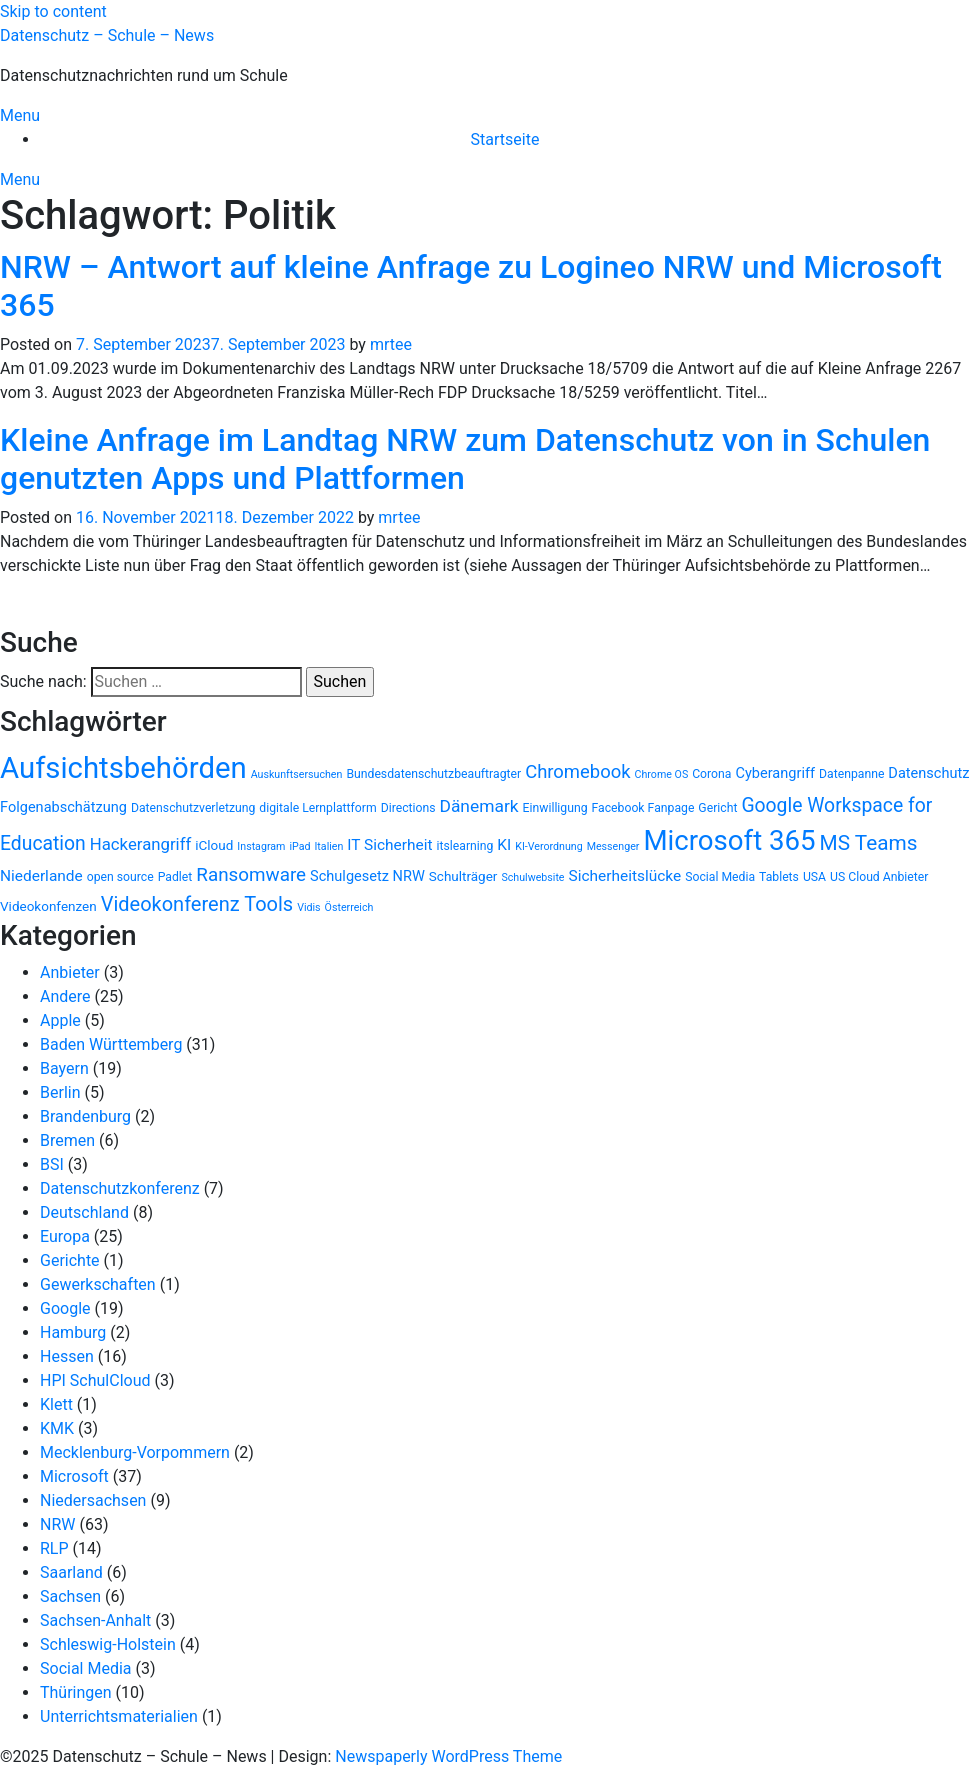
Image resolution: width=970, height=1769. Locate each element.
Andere (65, 996)
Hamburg (73, 1332)
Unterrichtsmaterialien (119, 1716)
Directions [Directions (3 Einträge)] (408, 808)
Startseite (505, 139)
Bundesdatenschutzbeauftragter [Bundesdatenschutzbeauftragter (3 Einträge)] (433, 774)
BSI (52, 1164)
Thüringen (76, 1692)
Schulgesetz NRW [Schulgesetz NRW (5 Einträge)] (367, 876)
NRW (57, 1524)
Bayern (64, 1068)
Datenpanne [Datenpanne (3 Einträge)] (851, 774)
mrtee (391, 344)
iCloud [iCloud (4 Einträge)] (214, 845)
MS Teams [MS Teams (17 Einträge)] (869, 843)
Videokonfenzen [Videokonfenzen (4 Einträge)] (48, 906)
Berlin (60, 1092)
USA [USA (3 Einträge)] (814, 877)
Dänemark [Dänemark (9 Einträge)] (479, 806)
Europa (65, 1236)
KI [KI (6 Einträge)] (504, 845)
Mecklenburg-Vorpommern (135, 1452)
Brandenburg (85, 1116)
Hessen (67, 1356)
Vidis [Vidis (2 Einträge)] (308, 907)
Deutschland (84, 1212)
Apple (60, 1020)
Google (65, 1308)
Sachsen (70, 1596)
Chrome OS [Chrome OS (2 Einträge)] (662, 774)
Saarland (71, 1572)
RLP (54, 1548)
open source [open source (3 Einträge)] (120, 877)
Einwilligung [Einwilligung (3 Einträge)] (555, 808)
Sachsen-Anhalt (95, 1620)
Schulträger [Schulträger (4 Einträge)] (463, 876)
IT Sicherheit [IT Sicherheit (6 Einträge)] (389, 845)
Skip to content (53, 11)
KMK (57, 1428)
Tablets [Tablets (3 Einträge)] (779, 877)
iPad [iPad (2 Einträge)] (299, 846)
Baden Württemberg (111, 1044)
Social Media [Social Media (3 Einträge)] (720, 877)
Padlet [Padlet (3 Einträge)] (175, 877)
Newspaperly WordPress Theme (448, 1756)
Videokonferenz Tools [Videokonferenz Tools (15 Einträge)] (197, 904)
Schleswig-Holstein (108, 1644)
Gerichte (70, 1260)
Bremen (67, 1140)
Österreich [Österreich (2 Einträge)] (349, 907)
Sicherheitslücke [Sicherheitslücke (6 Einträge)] (625, 876)
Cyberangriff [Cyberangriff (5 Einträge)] (775, 773)
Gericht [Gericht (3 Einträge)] (717, 808)
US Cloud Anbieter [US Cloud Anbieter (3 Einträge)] (879, 877)
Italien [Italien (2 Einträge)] (328, 846)
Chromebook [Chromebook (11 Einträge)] (577, 772)
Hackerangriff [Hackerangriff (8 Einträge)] (141, 844)
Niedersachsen (93, 1500)
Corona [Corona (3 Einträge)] (711, 774)
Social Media (86, 1668)
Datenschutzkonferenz (120, 1188)
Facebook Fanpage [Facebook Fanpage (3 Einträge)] (643, 808)
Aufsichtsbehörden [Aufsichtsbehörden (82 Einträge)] (123, 768)
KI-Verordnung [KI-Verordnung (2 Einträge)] (548, 846)
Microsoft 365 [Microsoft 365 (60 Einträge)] (729, 840)
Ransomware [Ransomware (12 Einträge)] (251, 875)
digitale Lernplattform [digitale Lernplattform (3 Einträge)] (317, 808)
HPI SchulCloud (95, 1380)
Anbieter (70, 972)
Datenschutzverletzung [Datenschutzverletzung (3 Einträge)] (193, 808)
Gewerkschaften (98, 1284)
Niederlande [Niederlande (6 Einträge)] (41, 876)
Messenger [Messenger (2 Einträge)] (613, 846)
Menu (20, 115)
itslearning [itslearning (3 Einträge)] (465, 846)
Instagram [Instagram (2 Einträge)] (261, 846)
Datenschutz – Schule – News (107, 35)
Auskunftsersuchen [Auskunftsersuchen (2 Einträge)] (297, 774)
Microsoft (74, 1476)
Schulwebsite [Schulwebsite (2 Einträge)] (532, 877)
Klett (56, 1404)
